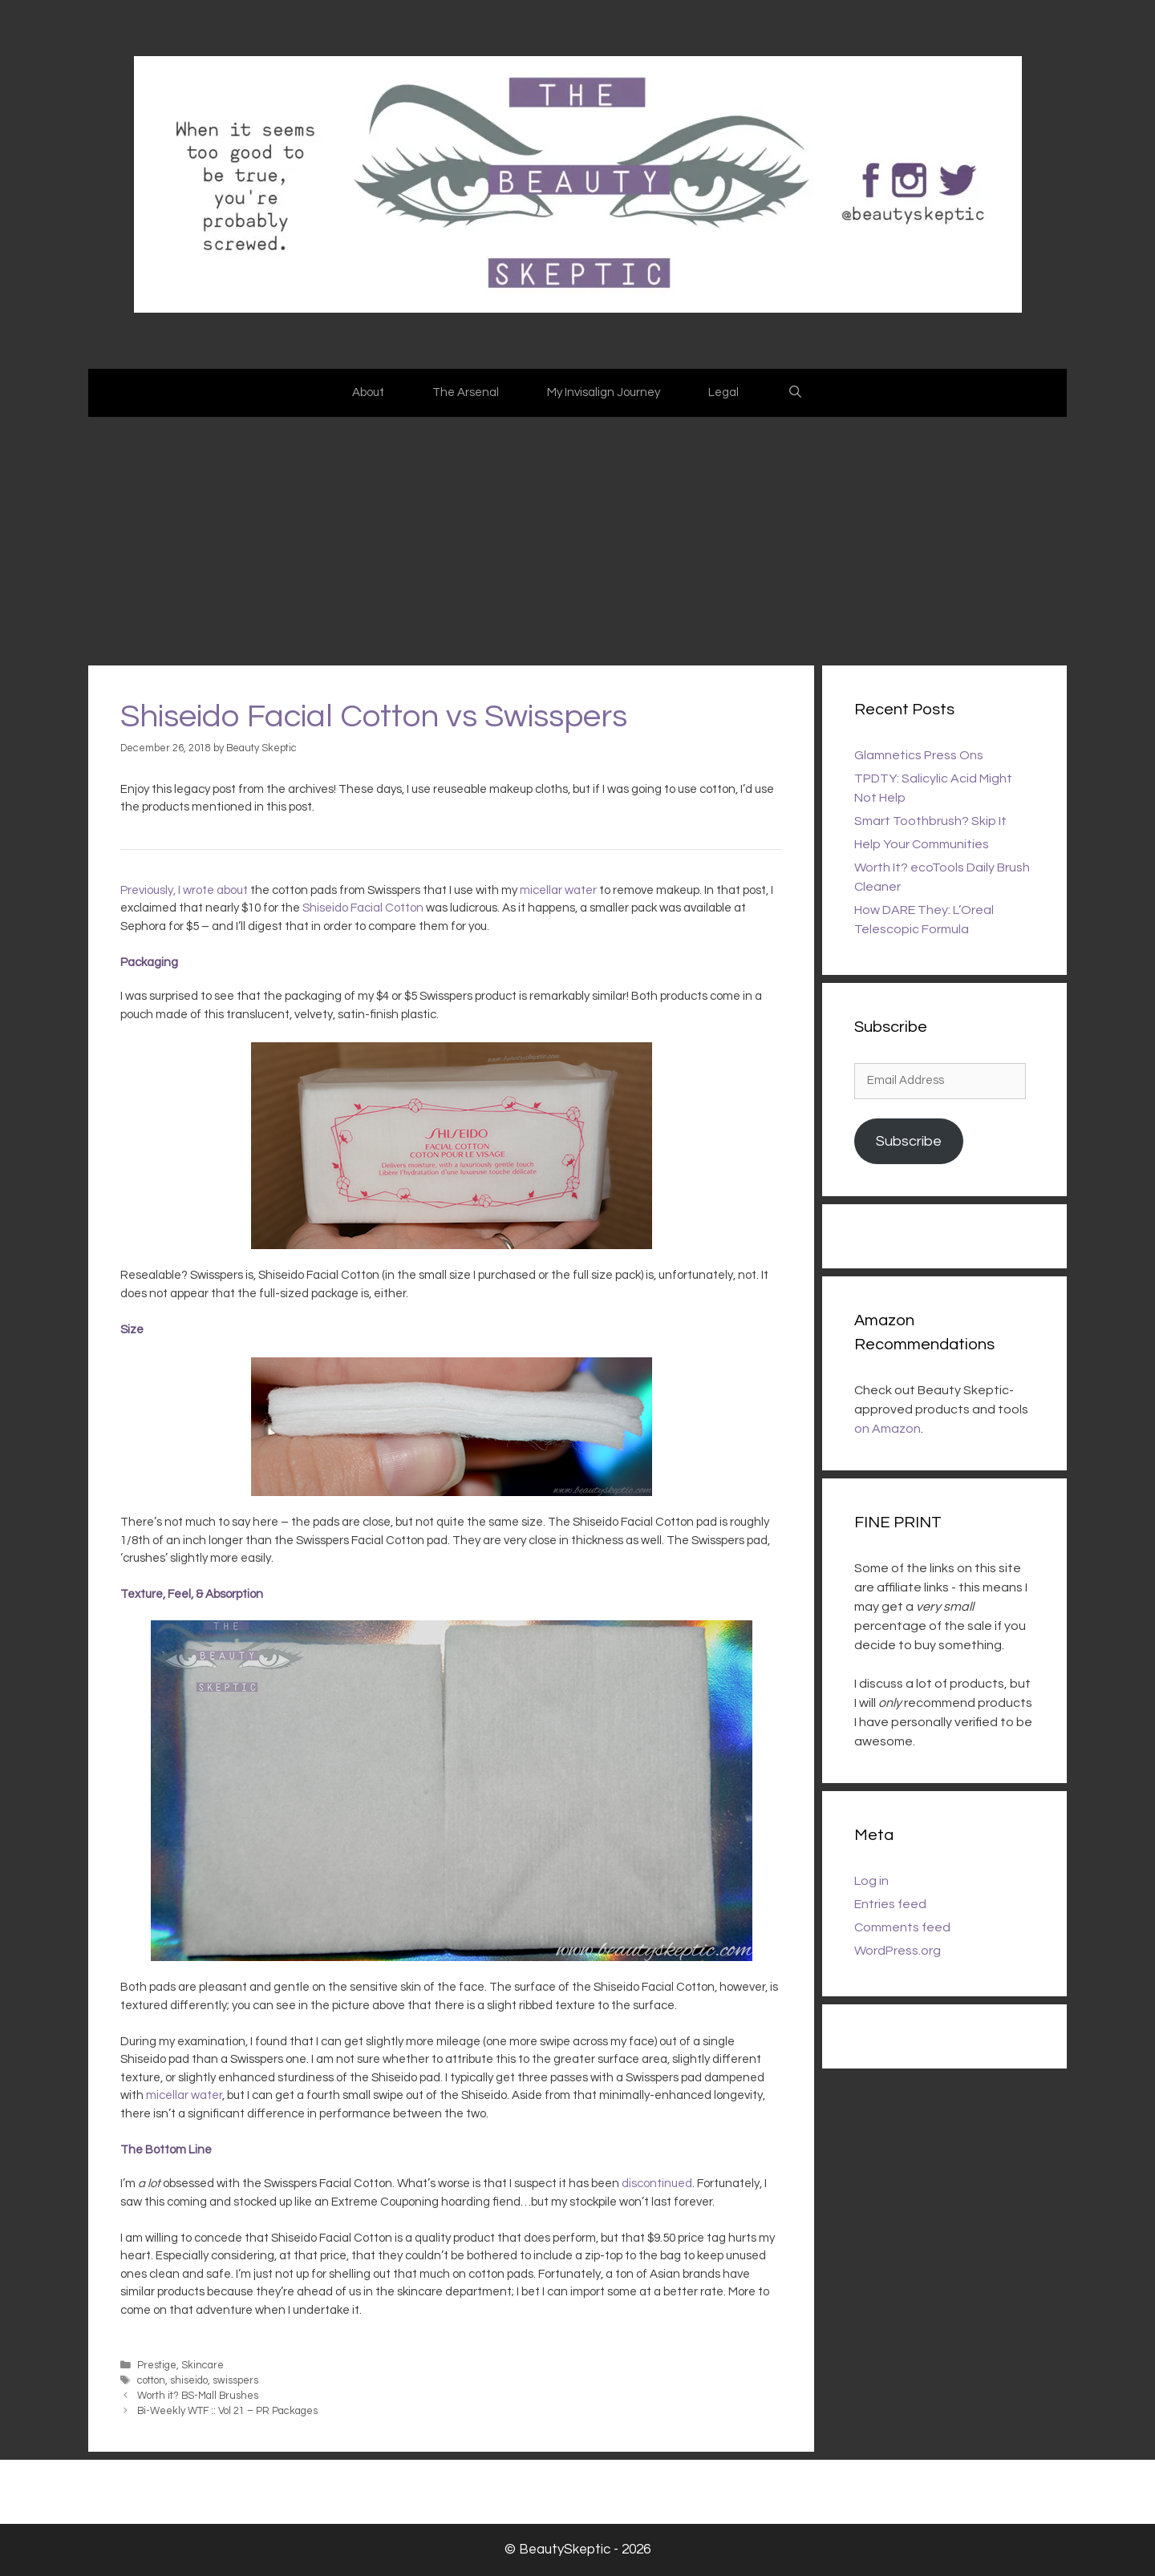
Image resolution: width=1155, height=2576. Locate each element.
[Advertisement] (577, 537)
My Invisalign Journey (603, 392)
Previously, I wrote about (184, 890)
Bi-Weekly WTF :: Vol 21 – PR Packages (227, 2411)
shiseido (189, 2381)
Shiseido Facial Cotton (363, 908)
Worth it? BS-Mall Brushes (197, 2396)
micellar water (558, 890)
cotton (151, 2381)
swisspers (235, 2381)
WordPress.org (897, 1950)
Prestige (156, 2365)
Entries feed (890, 1904)
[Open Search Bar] (794, 393)
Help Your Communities (921, 844)
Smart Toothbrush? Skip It (930, 821)
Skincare (202, 2365)
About (368, 392)
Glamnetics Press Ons (918, 755)
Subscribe (909, 1141)
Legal (723, 392)
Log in (871, 1880)
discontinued (657, 2184)
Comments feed (902, 1927)
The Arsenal (465, 392)
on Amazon (887, 1428)
